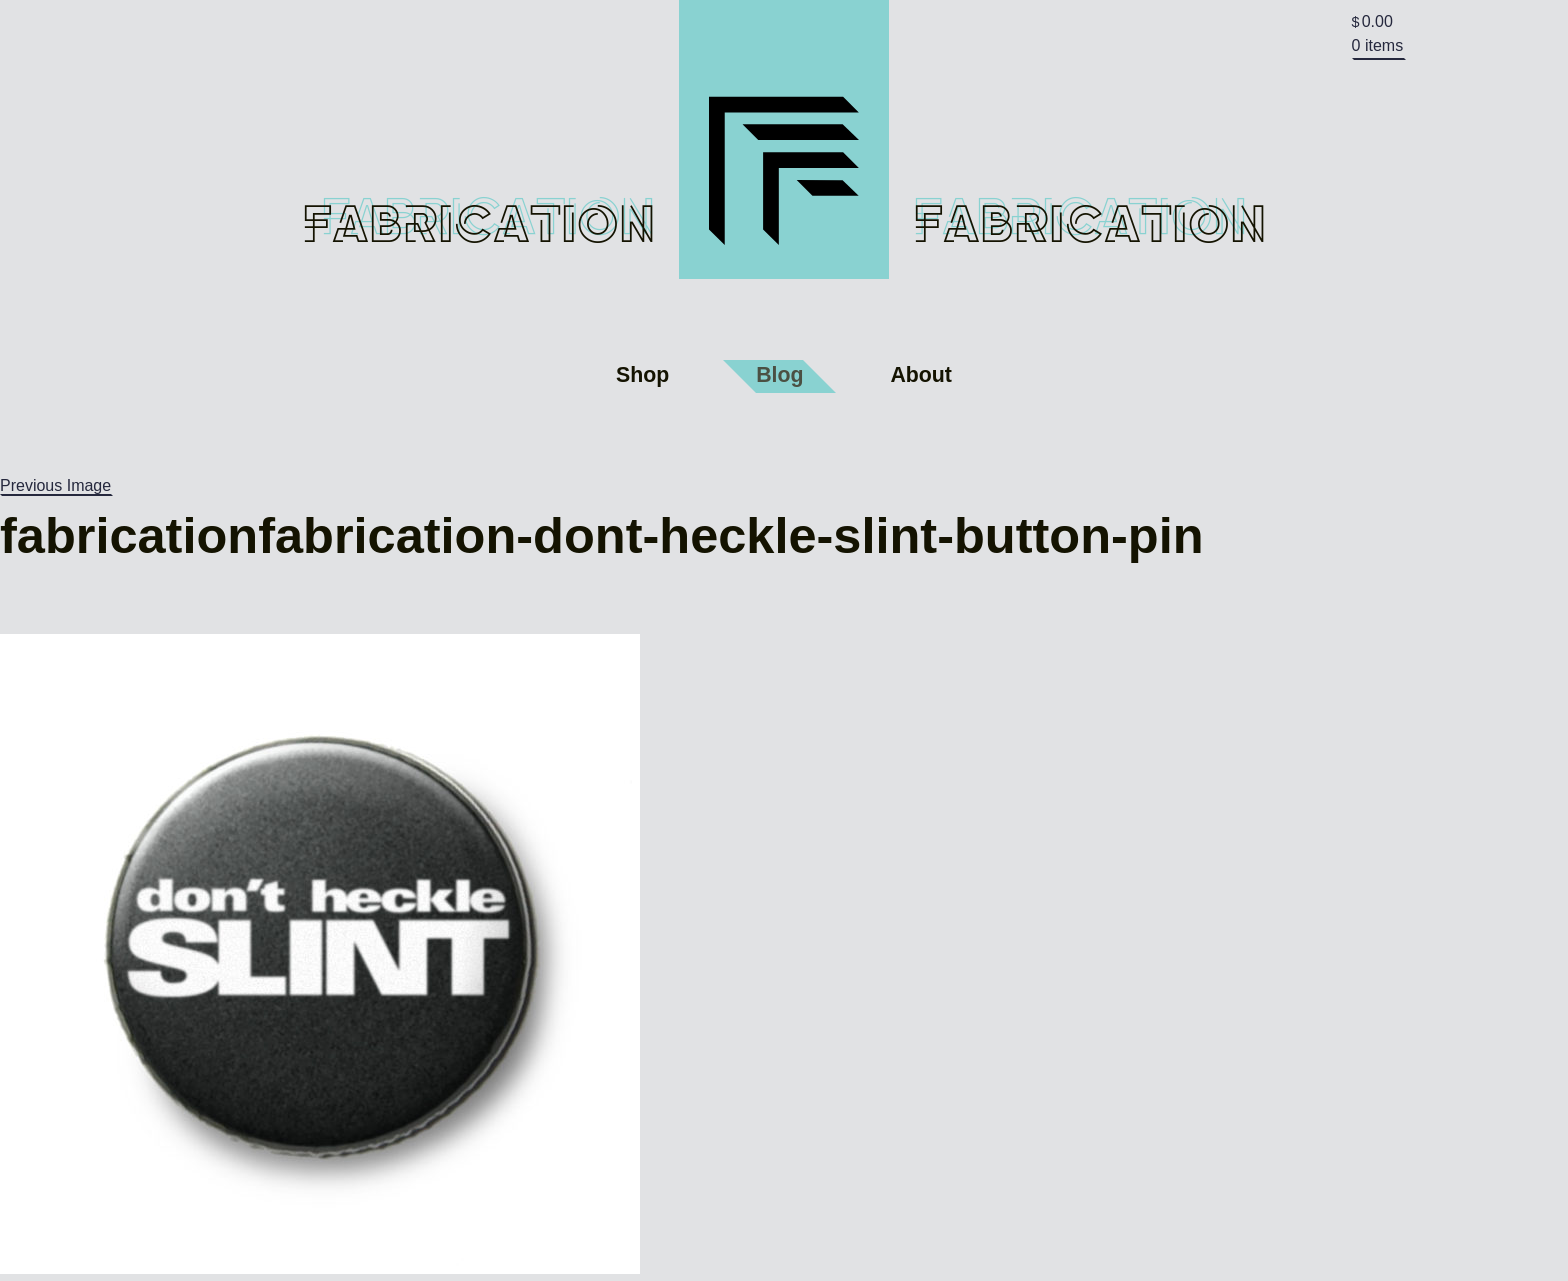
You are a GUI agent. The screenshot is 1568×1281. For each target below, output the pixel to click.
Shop (642, 375)
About (921, 375)
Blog (779, 375)
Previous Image (55, 485)
